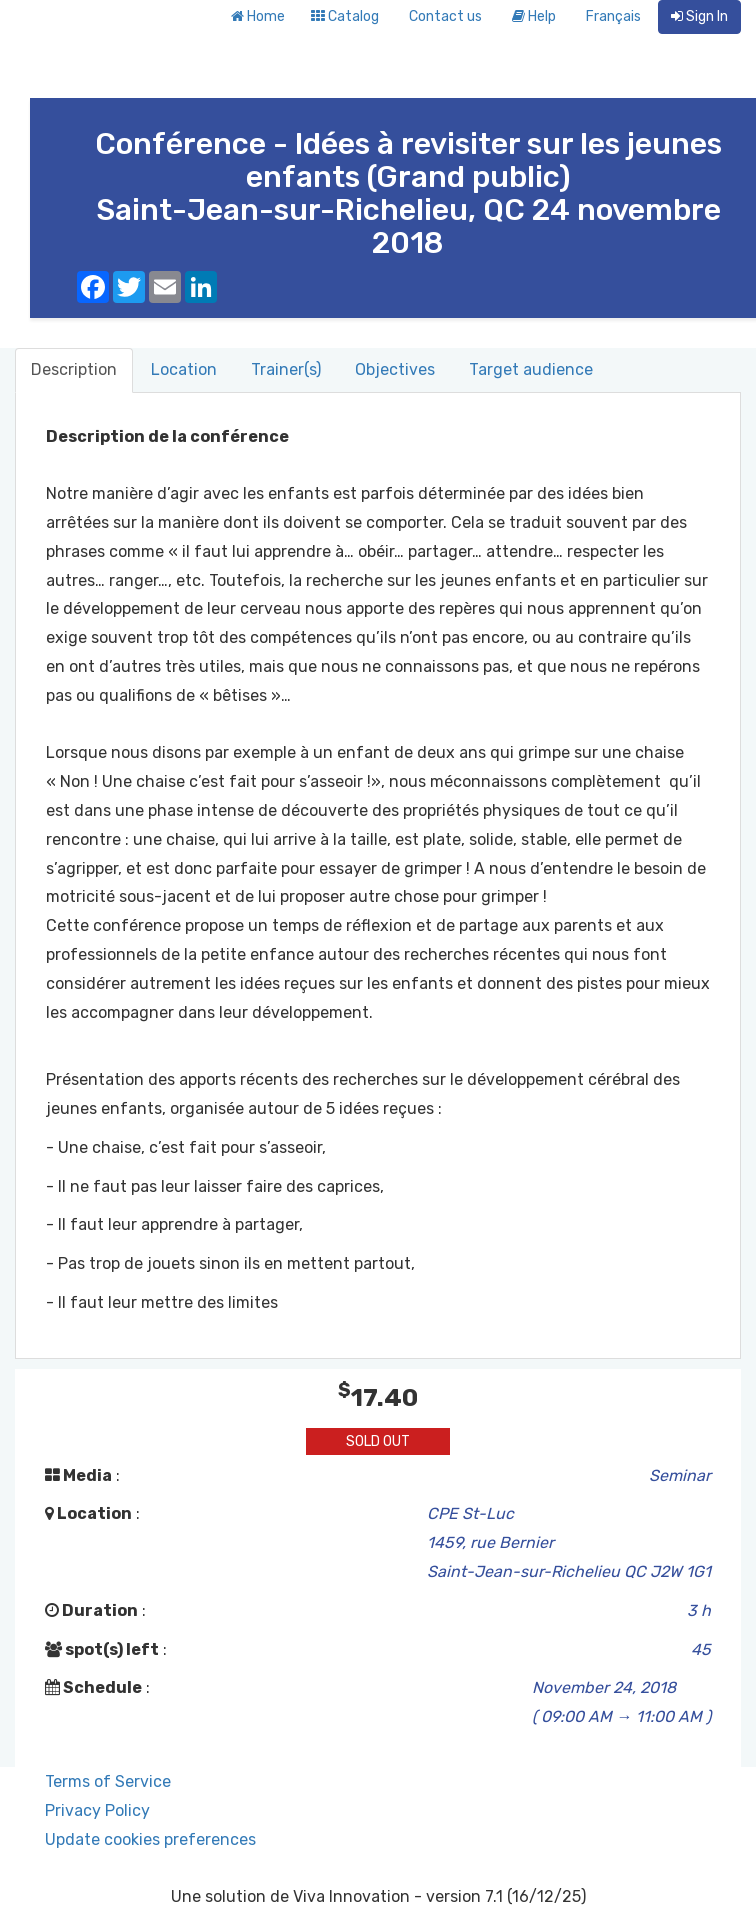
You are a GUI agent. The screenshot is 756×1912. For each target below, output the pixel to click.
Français (613, 16)
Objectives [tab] (395, 369)
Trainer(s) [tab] (286, 369)
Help (534, 16)
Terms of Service (108, 1781)
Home (258, 16)
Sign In (699, 16)
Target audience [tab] (531, 369)
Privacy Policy (97, 1810)
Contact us (445, 16)
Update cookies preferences (150, 1839)
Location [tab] (184, 369)
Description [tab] (74, 369)
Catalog (345, 16)
